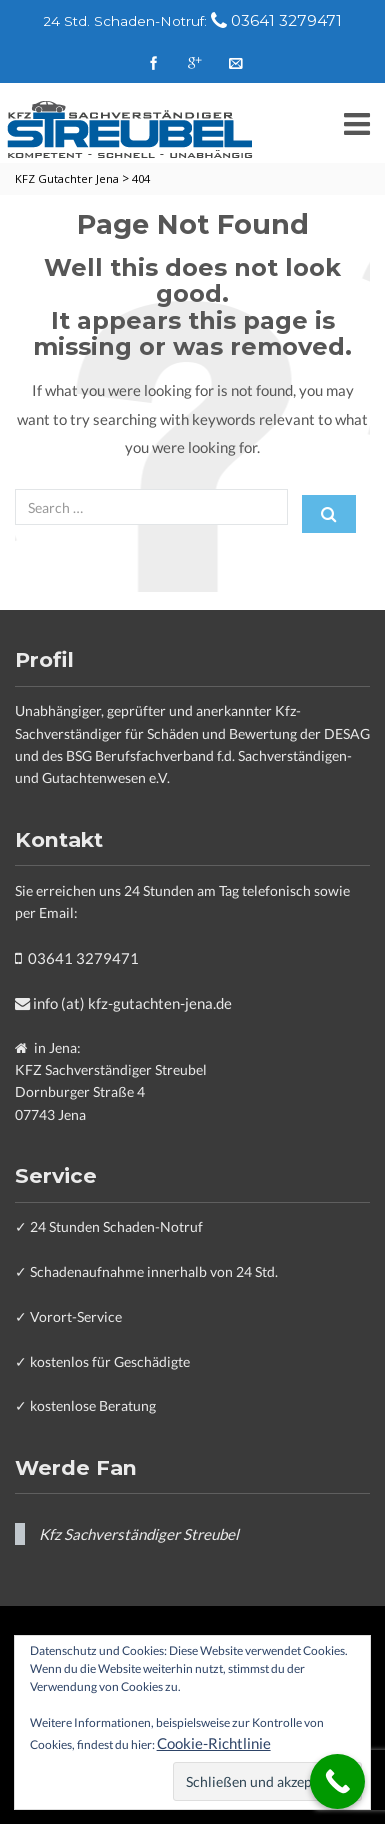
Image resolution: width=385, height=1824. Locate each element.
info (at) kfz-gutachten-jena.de (123, 1003)
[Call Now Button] (337, 1781)
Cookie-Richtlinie (214, 1743)
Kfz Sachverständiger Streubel (139, 1534)
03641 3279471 (276, 20)
